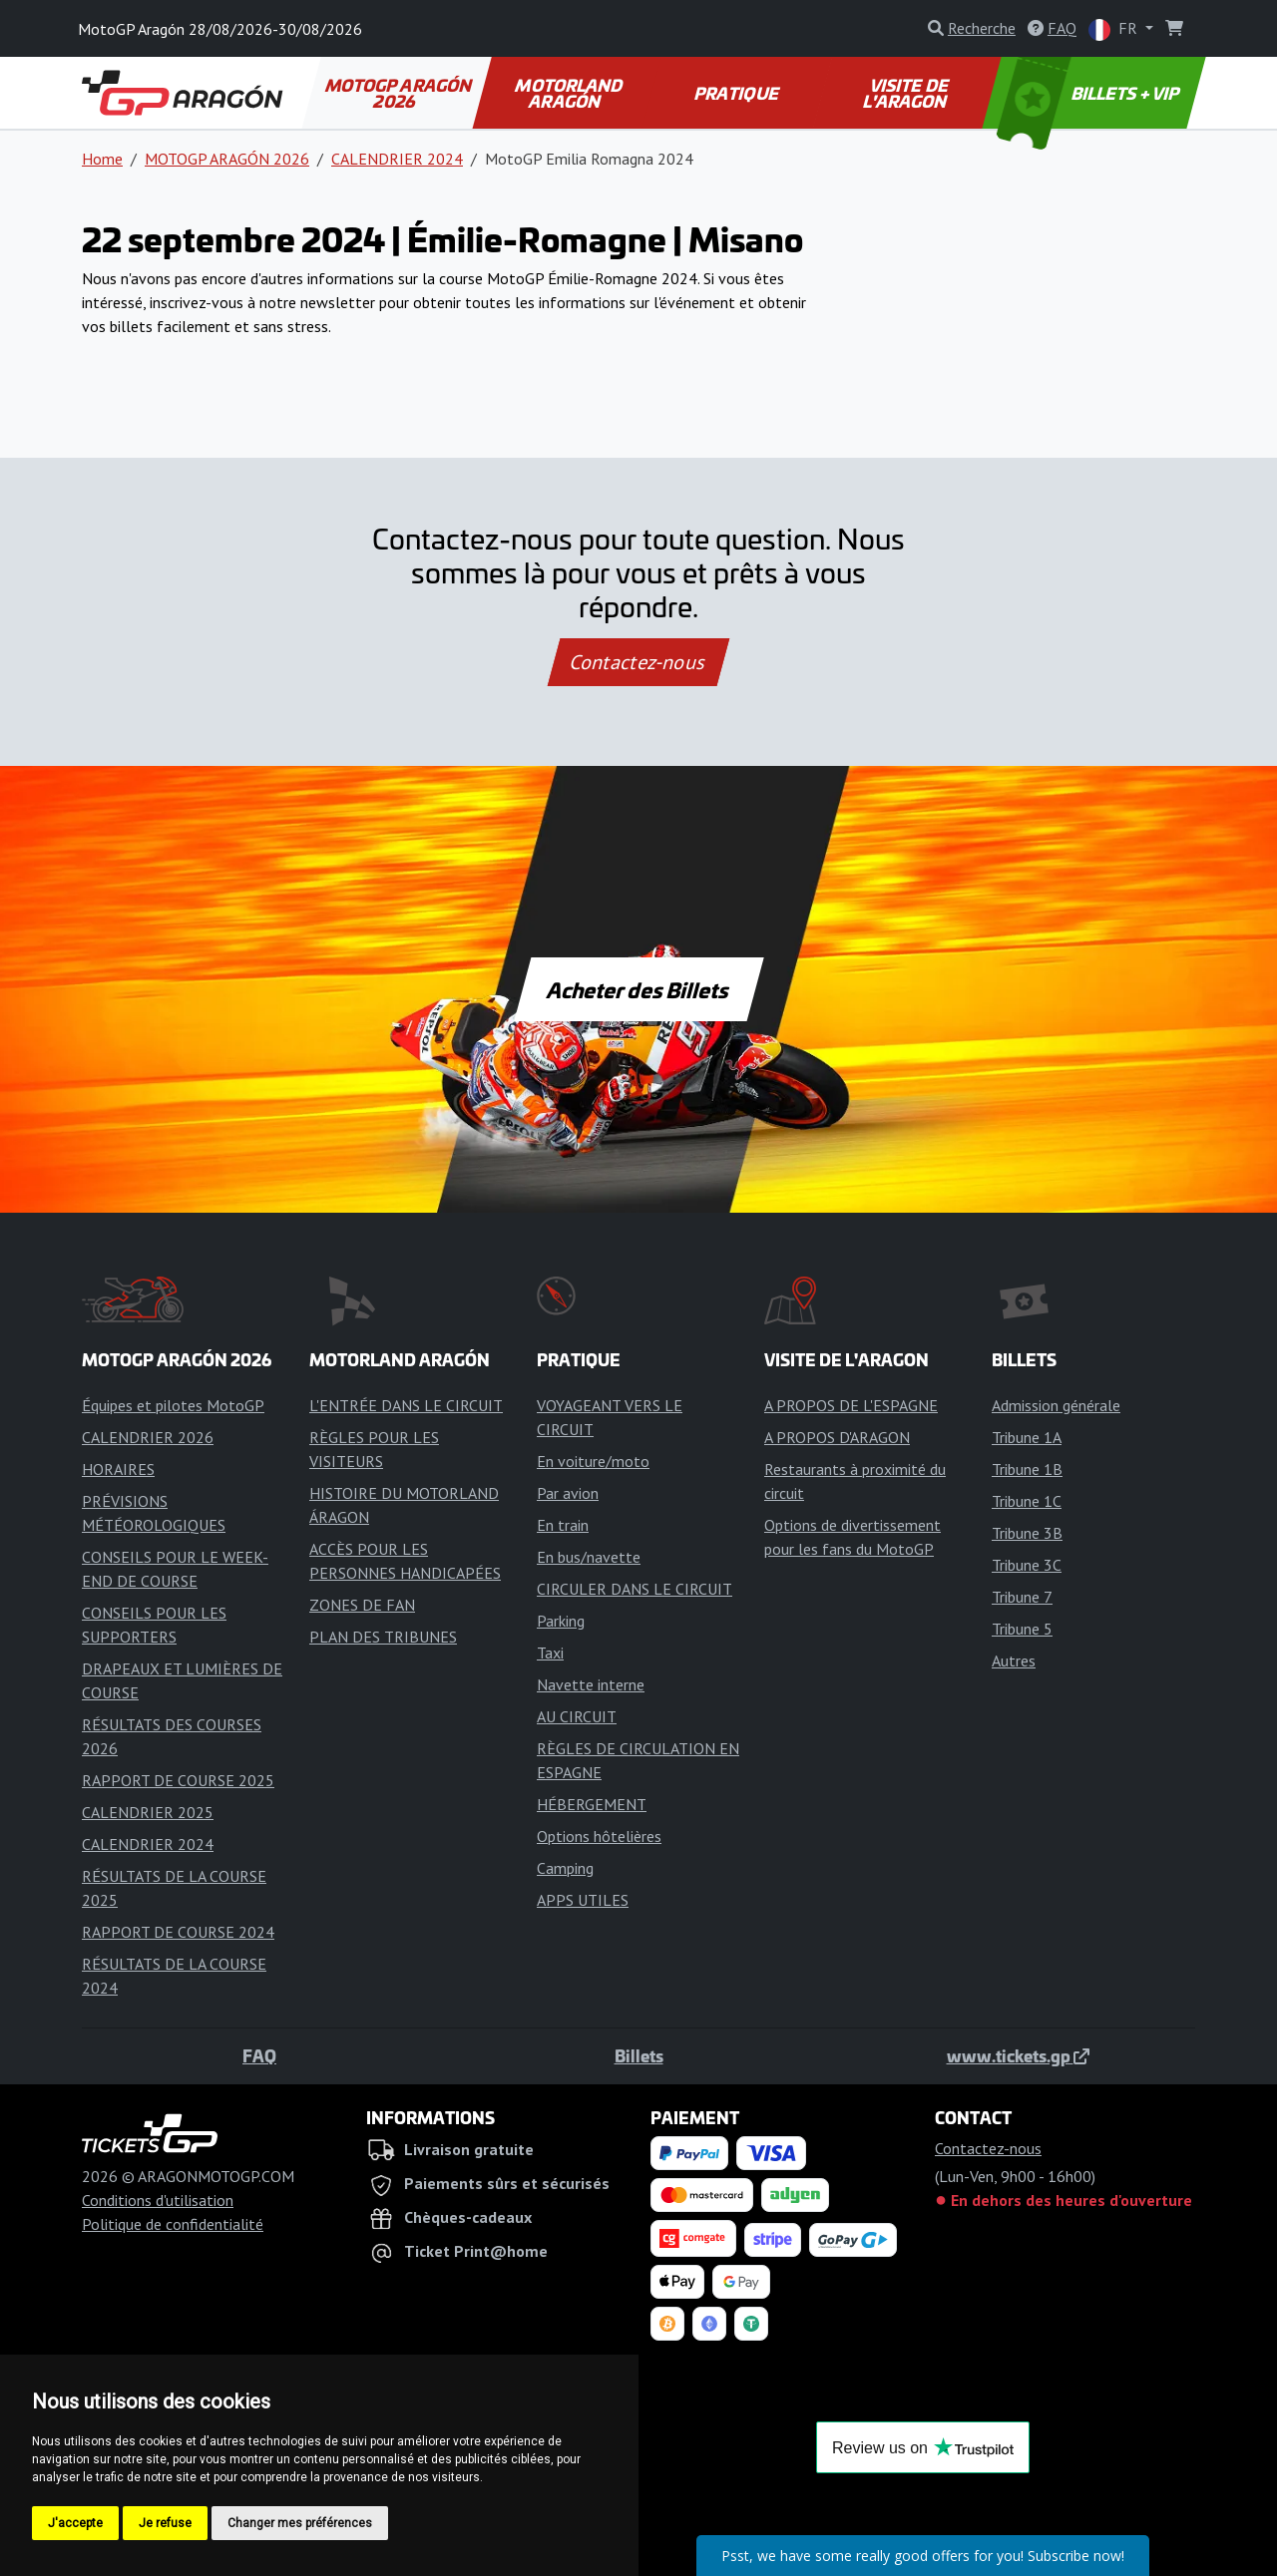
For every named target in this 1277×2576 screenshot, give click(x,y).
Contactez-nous (638, 662)
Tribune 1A (1027, 1437)
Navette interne (590, 1684)
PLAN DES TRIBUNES (383, 1637)
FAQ (259, 2055)
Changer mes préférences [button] (299, 2523)
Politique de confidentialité (172, 2224)
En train (563, 1525)
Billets (639, 2055)
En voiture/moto (593, 1461)
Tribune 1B (1027, 1469)
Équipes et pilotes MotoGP (173, 1405)
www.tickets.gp (1018, 2055)
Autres (1014, 1660)
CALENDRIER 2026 (147, 1437)
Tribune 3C (1027, 1565)
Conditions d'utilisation (157, 2200)
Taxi (550, 1652)
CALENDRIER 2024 (397, 159)
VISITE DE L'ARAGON (906, 93)
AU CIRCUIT (577, 1716)
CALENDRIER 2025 (147, 1812)
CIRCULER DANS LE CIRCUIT (634, 1589)
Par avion (568, 1493)
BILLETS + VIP (1090, 93)
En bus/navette (588, 1557)
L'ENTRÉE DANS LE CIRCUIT (406, 1405)
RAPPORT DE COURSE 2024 (178, 1932)
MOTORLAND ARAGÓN (570, 93)
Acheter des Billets (639, 989)
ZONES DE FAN (362, 1605)
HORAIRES (118, 1469)
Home (102, 159)
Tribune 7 (1022, 1597)
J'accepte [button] (75, 2523)
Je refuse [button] (165, 2523)
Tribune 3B (1027, 1533)
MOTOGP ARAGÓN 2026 (400, 93)
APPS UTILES (583, 1900)
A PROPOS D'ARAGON (837, 1437)
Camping (565, 1868)
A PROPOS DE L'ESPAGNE (851, 1405)
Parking (561, 1621)
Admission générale (1056, 1405)
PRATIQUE (737, 93)
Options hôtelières (599, 1836)
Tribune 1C (1027, 1501)
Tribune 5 (1022, 1629)
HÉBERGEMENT (591, 1804)
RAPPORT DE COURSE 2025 (178, 1780)
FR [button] (1114, 29)
